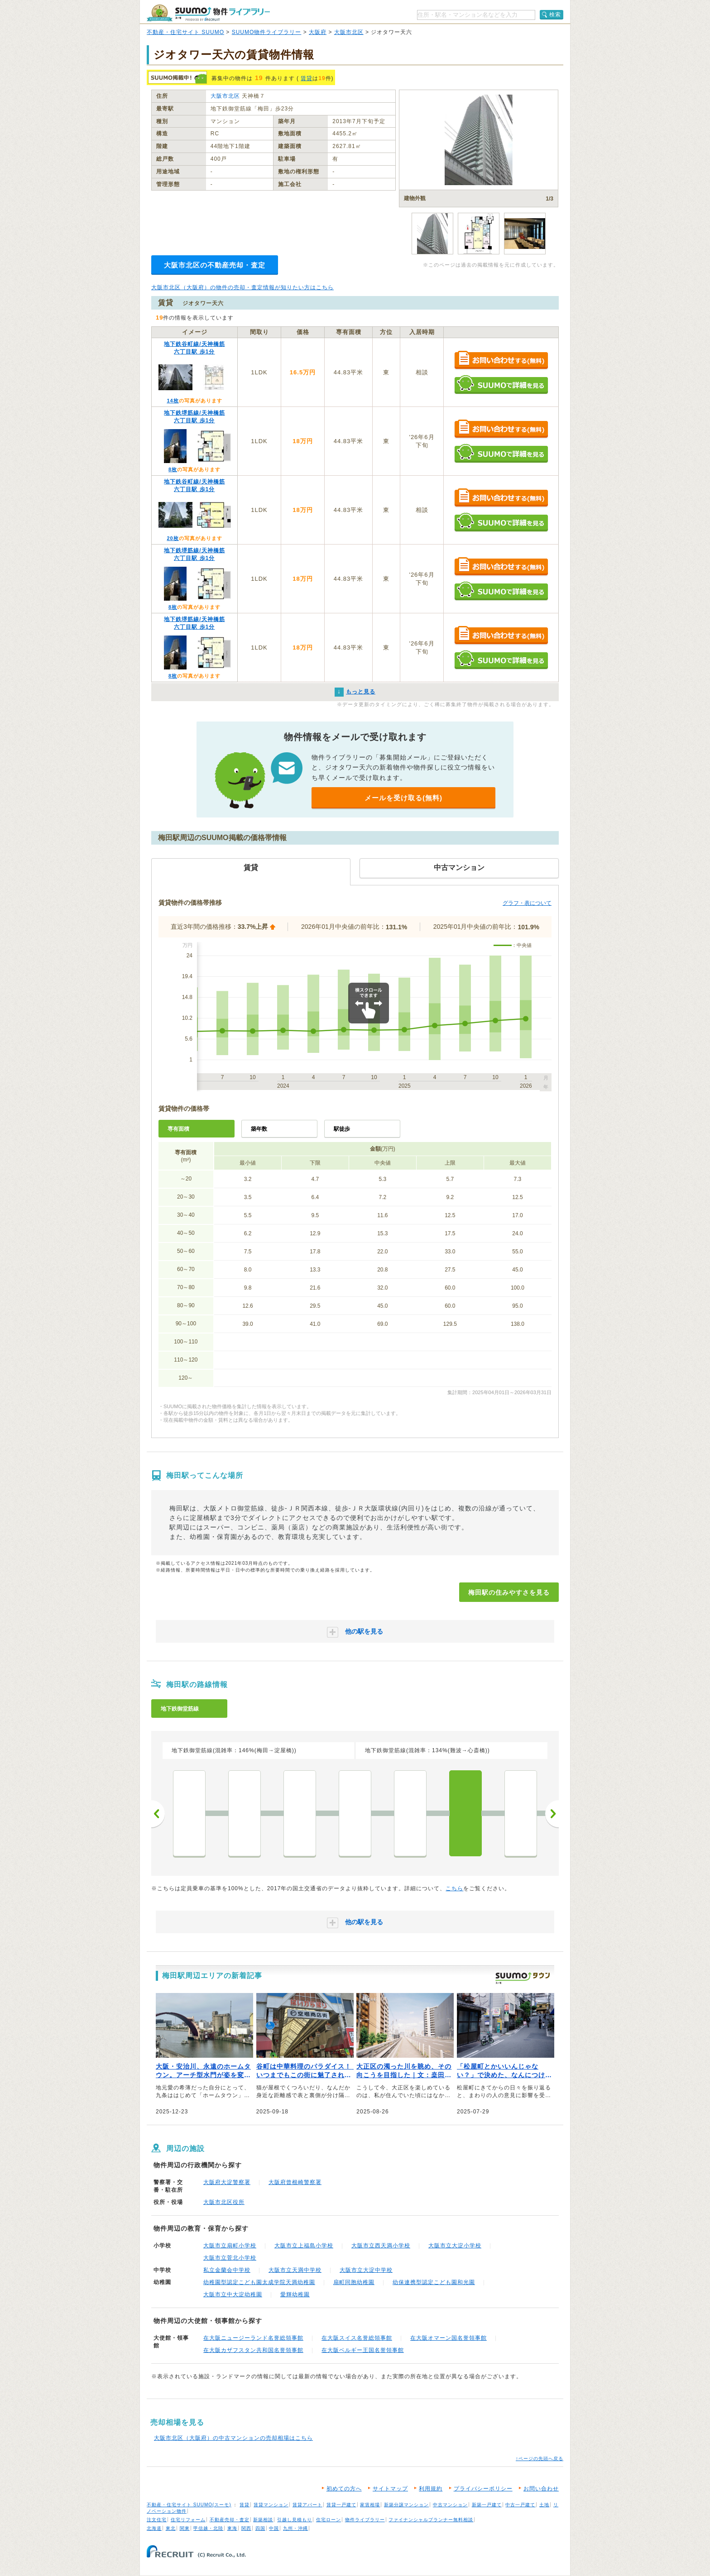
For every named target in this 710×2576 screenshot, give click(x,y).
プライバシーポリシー (483, 2488)
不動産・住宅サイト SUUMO (185, 32)
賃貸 (306, 78)
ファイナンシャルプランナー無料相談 (431, 2519)
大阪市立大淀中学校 (366, 2270)
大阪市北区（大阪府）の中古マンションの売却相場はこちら (233, 2438)
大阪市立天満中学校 (295, 2270)
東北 (171, 2528)
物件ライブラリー (365, 2519)
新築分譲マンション (406, 2504)
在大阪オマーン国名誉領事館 (448, 2338)
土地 (544, 2504)
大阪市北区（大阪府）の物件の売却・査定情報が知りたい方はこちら (242, 287)
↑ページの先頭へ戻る (539, 2458)
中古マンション (450, 2504)
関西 (246, 2528)
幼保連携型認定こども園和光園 (434, 2282)
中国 (274, 2528)
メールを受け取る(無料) (403, 798)
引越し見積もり (294, 2519)
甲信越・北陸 (208, 2528)
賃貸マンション (271, 2504)
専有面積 (178, 1129)
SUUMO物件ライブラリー (267, 32)
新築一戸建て (487, 2504)
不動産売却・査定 (229, 2519)
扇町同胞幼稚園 (353, 2282)
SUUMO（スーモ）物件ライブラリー (208, 13)
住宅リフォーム (188, 2519)
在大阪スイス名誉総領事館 (356, 2338)
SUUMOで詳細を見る (501, 384)
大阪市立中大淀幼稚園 (232, 2294)
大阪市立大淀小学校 (454, 2245)
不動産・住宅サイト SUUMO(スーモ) (189, 2504)
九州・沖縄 (295, 2528)
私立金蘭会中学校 (226, 2270)
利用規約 (430, 2488)
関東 (185, 2528)
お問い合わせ (541, 2488)
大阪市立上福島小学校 (303, 2245)
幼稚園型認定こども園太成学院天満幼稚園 (259, 2282)
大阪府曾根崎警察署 (295, 2182)
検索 (555, 14)
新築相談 (263, 2519)
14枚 (172, 400)
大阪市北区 (349, 32)
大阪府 (317, 32)
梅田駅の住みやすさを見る (509, 1592)
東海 (232, 2528)
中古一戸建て (520, 2504)
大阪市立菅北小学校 (229, 2258)
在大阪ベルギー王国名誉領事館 (362, 2350)
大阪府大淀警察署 (226, 2182)
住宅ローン (328, 2519)
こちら (454, 1888)
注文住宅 (157, 2519)
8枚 (172, 469)
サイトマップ (390, 2488)
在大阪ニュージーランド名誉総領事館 (253, 2338)
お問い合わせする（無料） (501, 360)
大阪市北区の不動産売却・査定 (214, 265)
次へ (552, 1814)
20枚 (172, 538)
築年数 (259, 1129)
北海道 (154, 2528)
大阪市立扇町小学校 (229, 2245)
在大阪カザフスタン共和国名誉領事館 (253, 2350)
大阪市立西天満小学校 (380, 2245)
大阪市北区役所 (224, 2202)
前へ (158, 1814)
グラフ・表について (527, 903)
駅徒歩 (342, 1129)
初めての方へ (344, 2488)
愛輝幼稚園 (295, 2294)
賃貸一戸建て (341, 2504)
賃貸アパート (307, 2504)
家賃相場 (370, 2504)
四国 (260, 2528)
